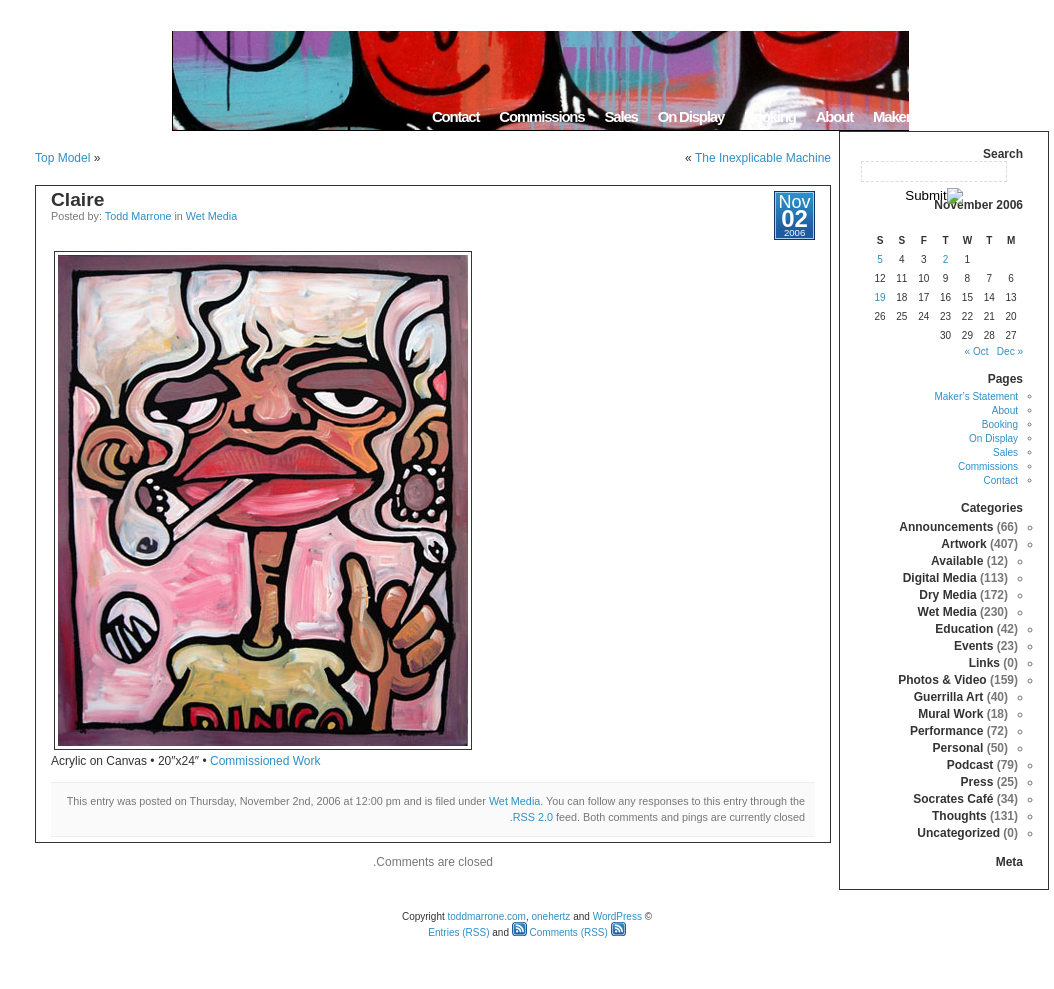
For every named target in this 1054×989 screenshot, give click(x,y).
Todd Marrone (138, 216)
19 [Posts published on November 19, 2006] (879, 297)
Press (977, 782)
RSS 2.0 (533, 817)
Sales (620, 116)
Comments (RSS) (560, 932)
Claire (77, 199)
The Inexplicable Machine (763, 158)
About (834, 116)
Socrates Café (953, 799)
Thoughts (959, 816)
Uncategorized (958, 833)
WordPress (617, 916)
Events (973, 646)
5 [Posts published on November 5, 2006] (880, 259)
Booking (770, 116)
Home (1023, 116)
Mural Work (950, 714)
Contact (455, 116)
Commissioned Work (265, 761)
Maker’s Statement (929, 116)
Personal (958, 748)
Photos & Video (942, 680)
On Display (691, 116)
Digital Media (940, 578)
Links (984, 663)
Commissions (541, 116)
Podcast (970, 765)
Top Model (62, 158)
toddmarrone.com (487, 916)
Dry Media (947, 595)
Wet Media (211, 216)
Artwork (963, 544)
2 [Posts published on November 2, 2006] (946, 259)
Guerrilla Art (949, 697)
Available (957, 561)
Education (964, 629)
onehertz (550, 916)
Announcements (946, 527)
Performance (946, 731)
